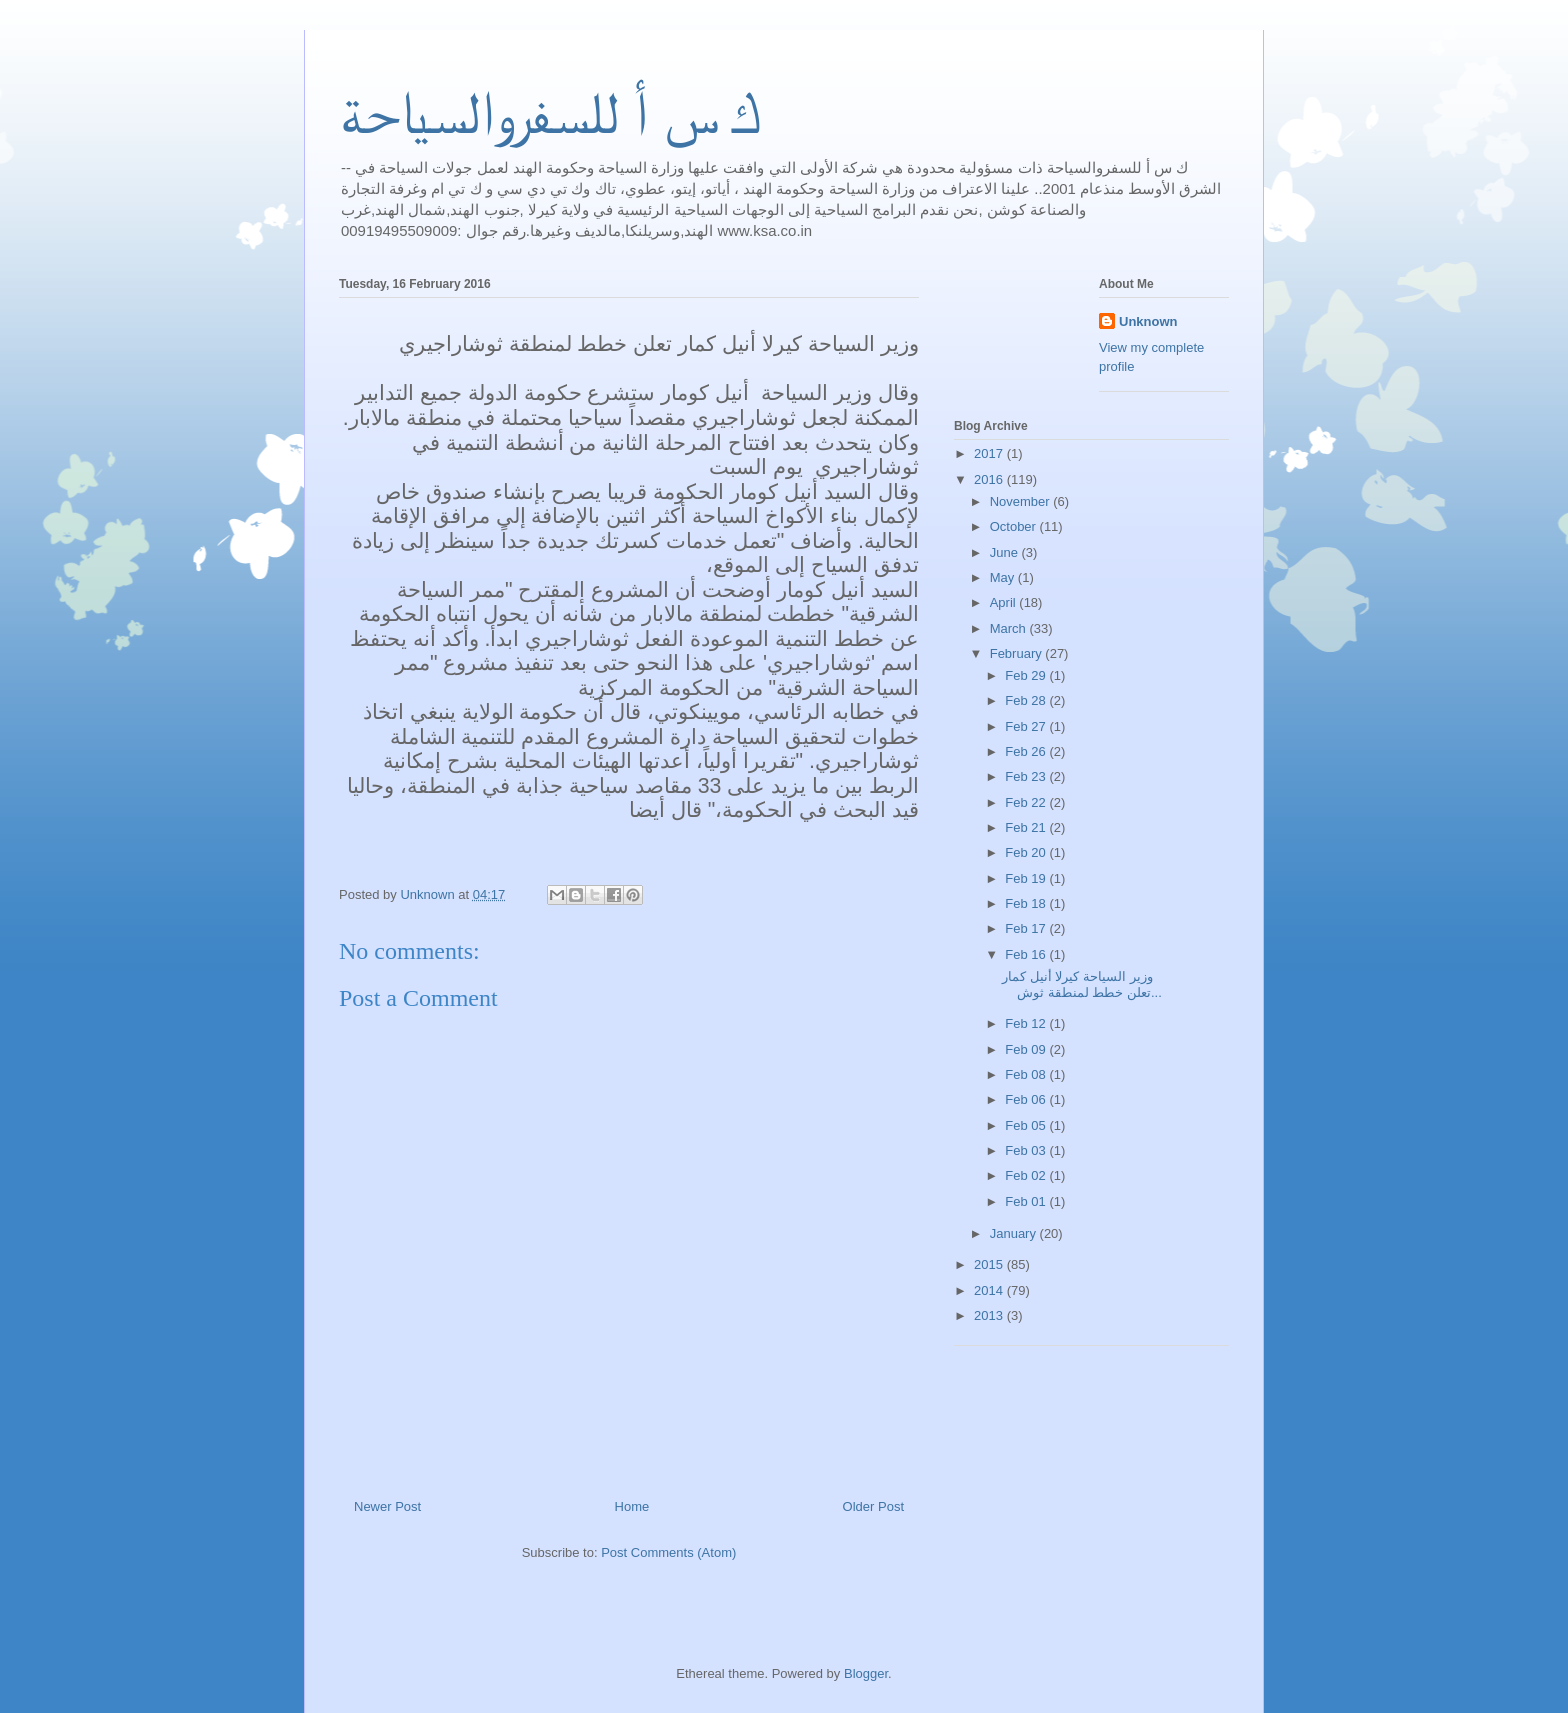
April (1005, 602)
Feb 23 (1027, 776)
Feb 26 (1027, 751)
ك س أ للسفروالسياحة (550, 113)
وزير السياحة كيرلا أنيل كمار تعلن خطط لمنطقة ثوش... (1082, 984)
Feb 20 (1027, 852)
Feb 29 (1027, 675)
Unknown (1148, 321)
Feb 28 (1027, 700)
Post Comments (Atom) (668, 1552)
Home (632, 1506)
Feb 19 (1027, 878)
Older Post (873, 1506)
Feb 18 (1027, 903)
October (1015, 526)
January (1015, 1233)
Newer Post (387, 1506)
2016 (990, 479)
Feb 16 (1027, 954)
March (1010, 628)
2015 (990, 1264)
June (1006, 552)
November (1022, 501)
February (1018, 653)
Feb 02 (1027, 1175)
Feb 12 (1027, 1023)
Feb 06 (1027, 1099)
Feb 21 (1027, 827)
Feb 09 (1027, 1049)
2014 (990, 1290)
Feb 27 (1027, 726)
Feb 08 (1027, 1074)
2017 (990, 453)
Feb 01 (1027, 1201)
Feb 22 (1027, 802)
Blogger (866, 1673)
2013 (990, 1315)
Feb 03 (1027, 1150)
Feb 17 (1027, 928)
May (1004, 577)
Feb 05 (1027, 1125)
